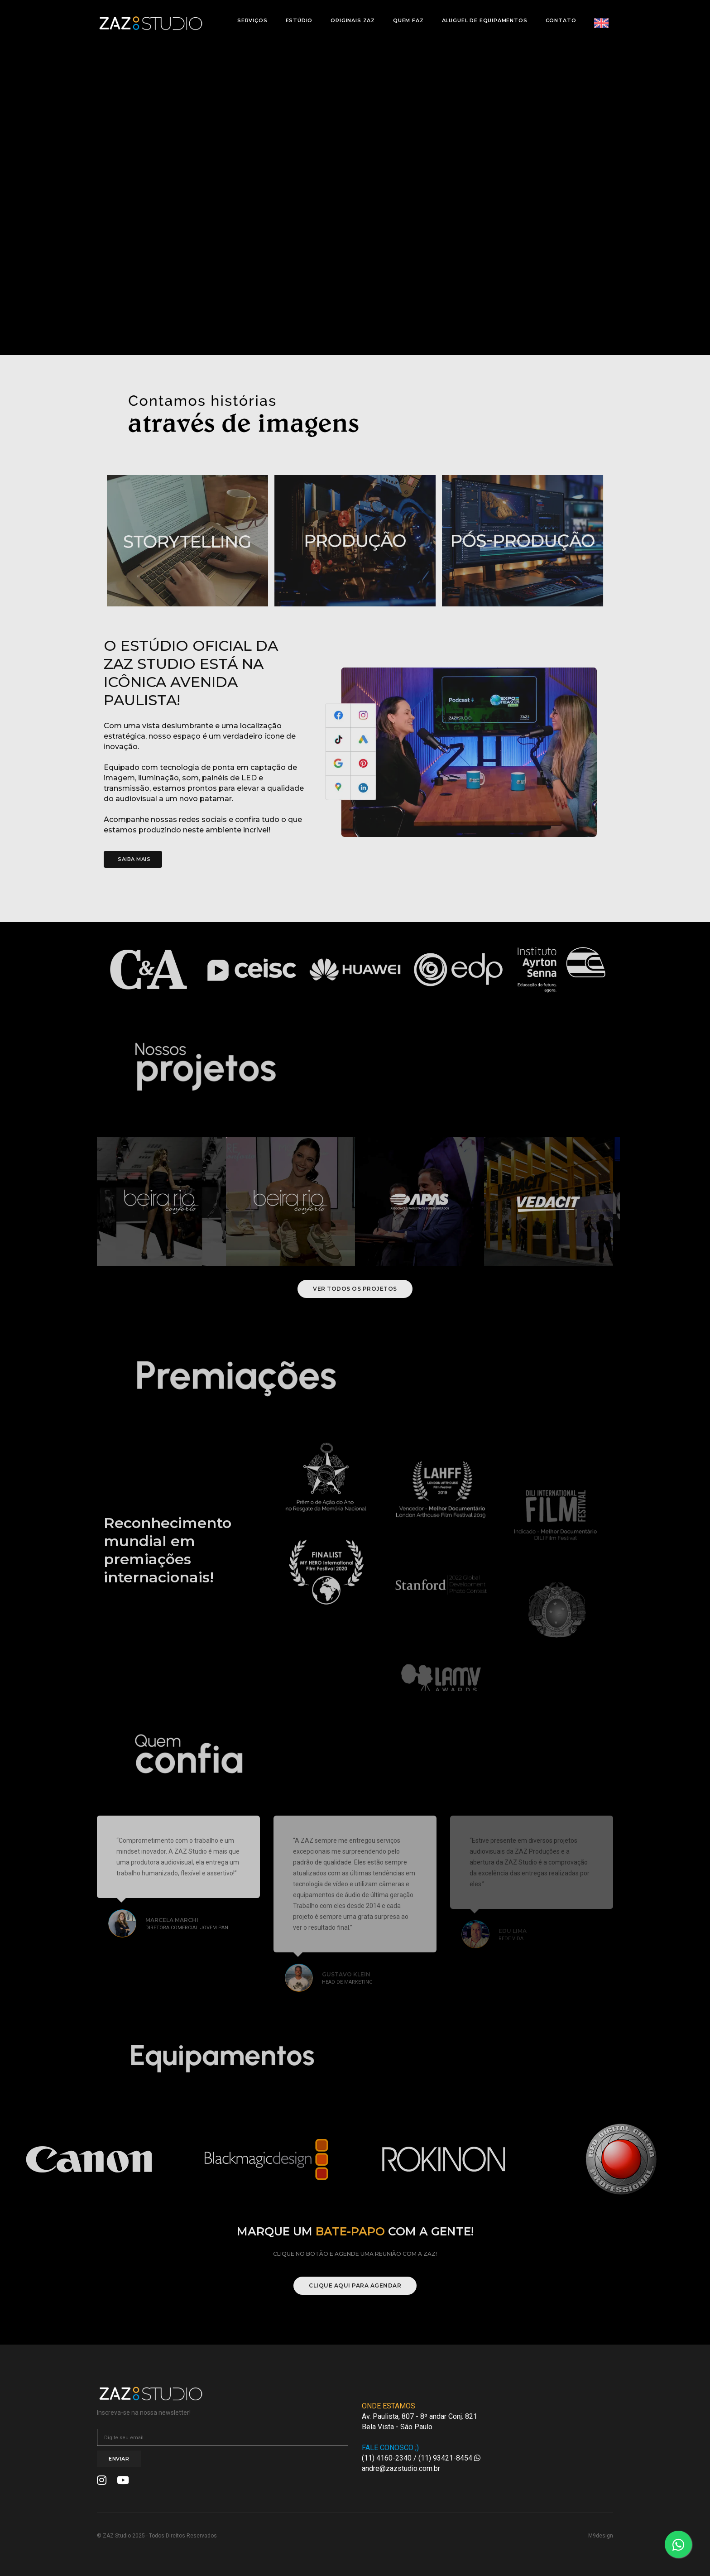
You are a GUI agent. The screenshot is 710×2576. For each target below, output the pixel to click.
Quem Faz (406, 16)
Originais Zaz (350, 16)
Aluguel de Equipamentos (482, 16)
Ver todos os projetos (355, 1288)
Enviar (119, 2459)
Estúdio (296, 16)
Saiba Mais (134, 859)
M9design (600, 2536)
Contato (558, 16)
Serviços (250, 16)
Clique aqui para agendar (355, 2285)
